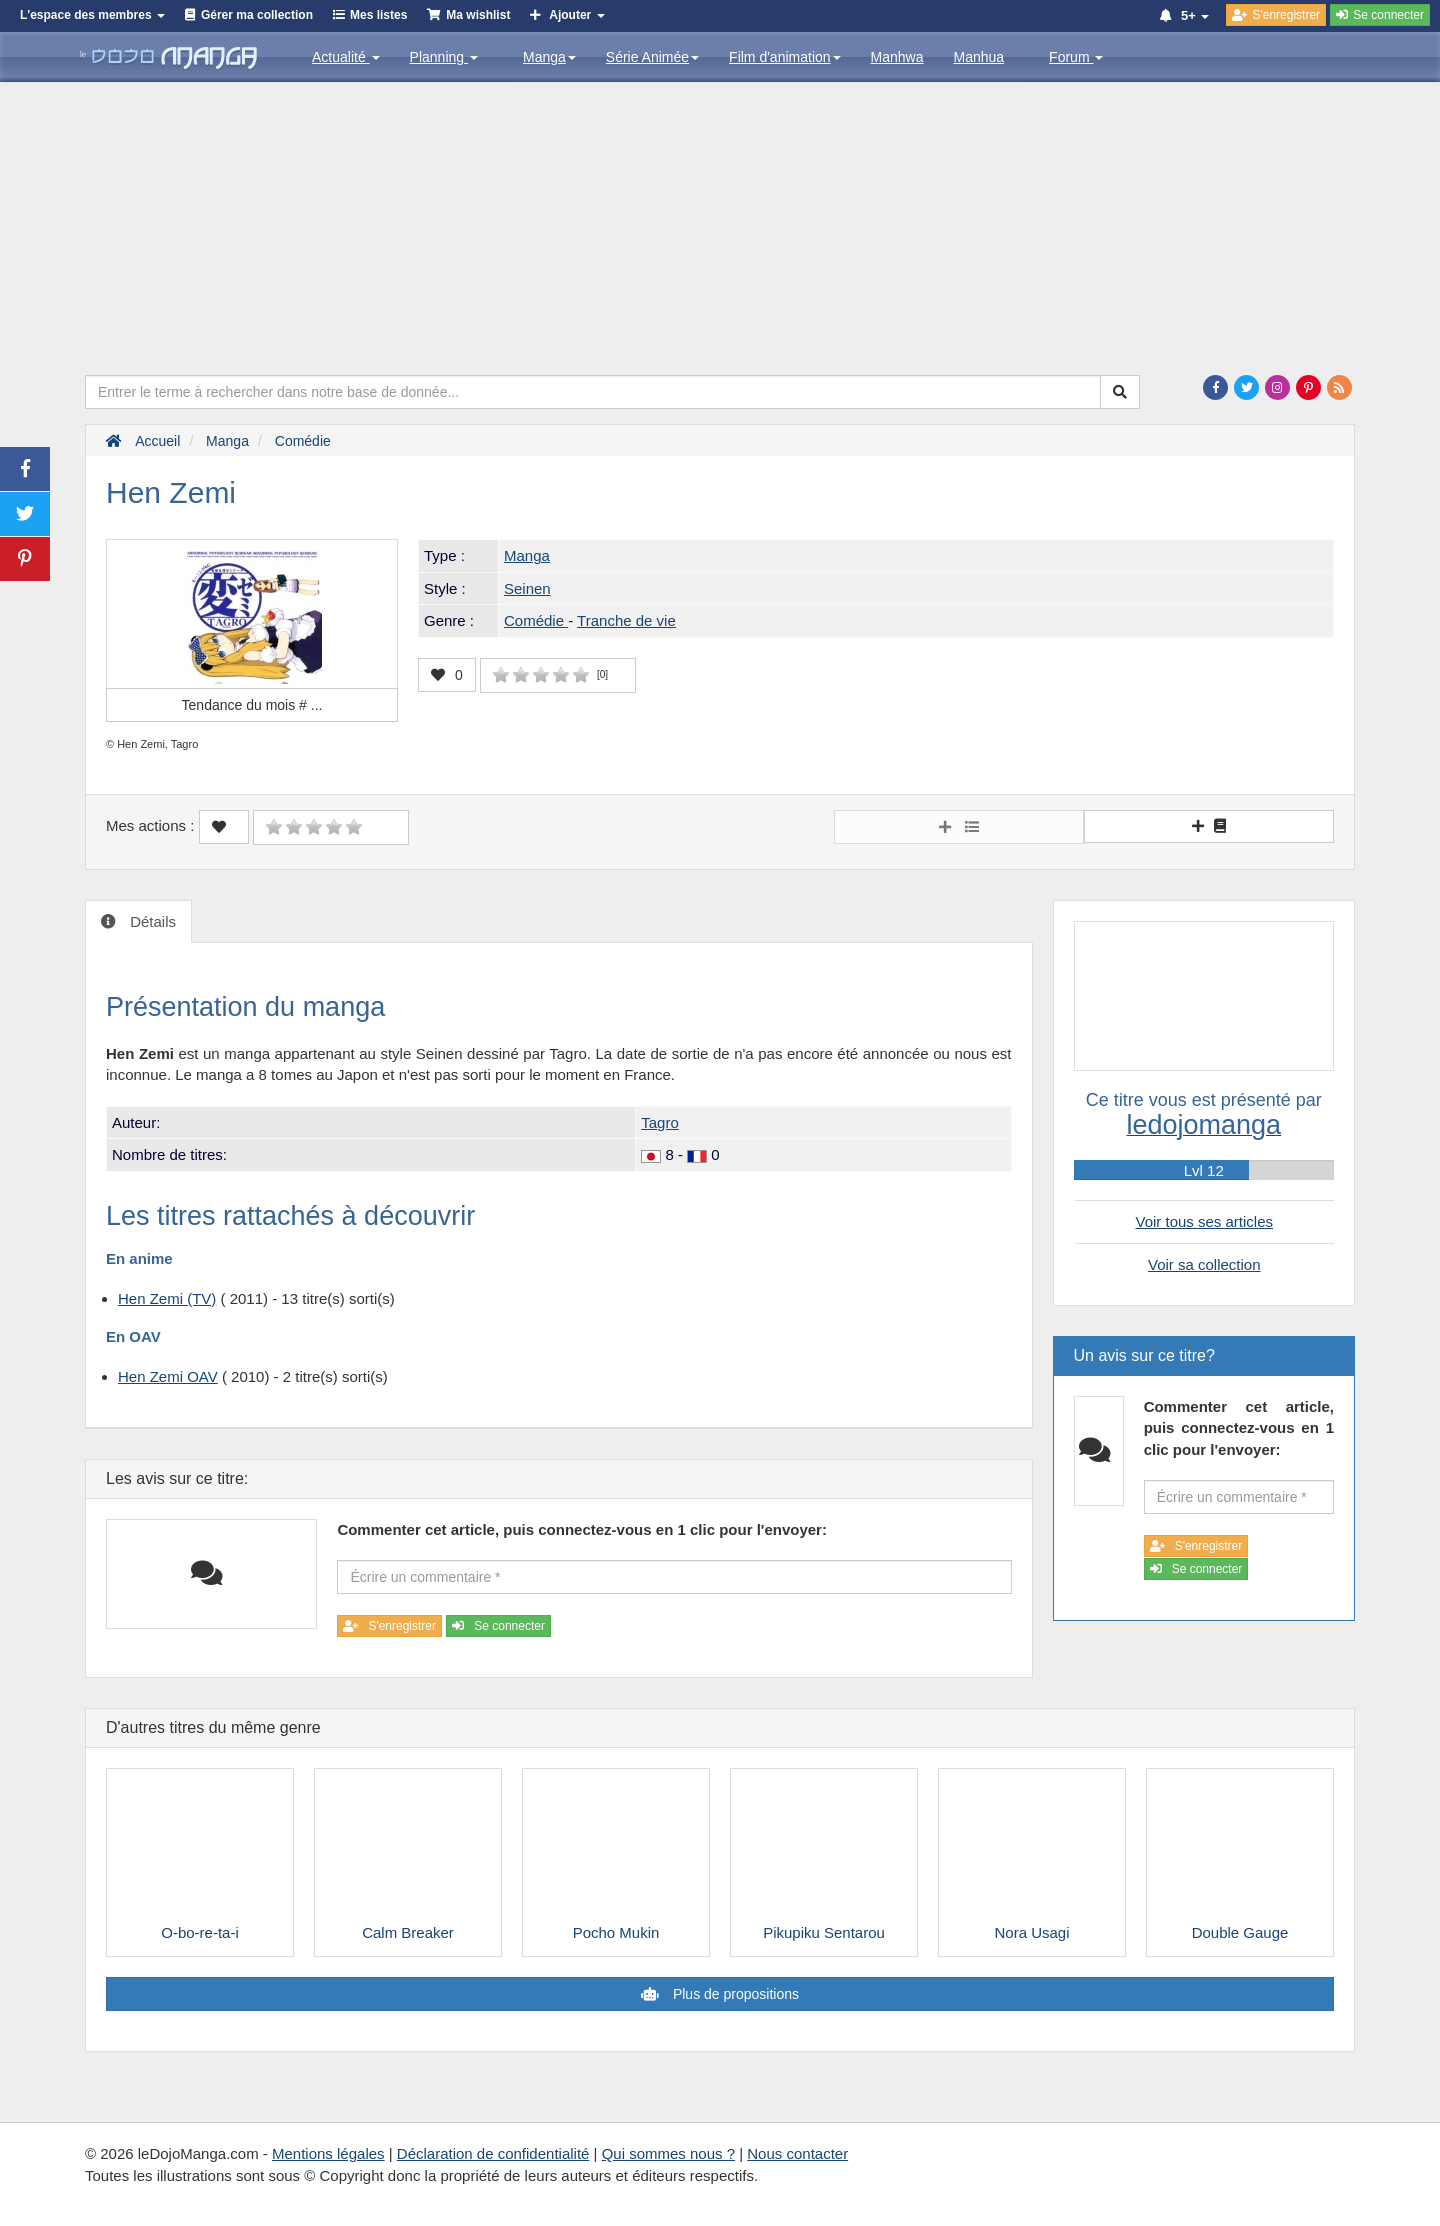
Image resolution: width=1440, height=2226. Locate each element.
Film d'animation (785, 57)
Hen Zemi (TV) (167, 1298)
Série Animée (652, 57)
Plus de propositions (734, 1994)
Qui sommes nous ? (668, 2153)
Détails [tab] (151, 921)
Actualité (346, 57)
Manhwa (897, 57)
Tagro (660, 1122)
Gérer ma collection (257, 15)
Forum (1076, 57)
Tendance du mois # (252, 705)
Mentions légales (328, 2153)
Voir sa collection (1204, 1264)
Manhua (979, 57)
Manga (549, 57)
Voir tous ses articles (1204, 1221)
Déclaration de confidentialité (493, 2153)
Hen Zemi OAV (168, 1376)
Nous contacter (797, 2153)
